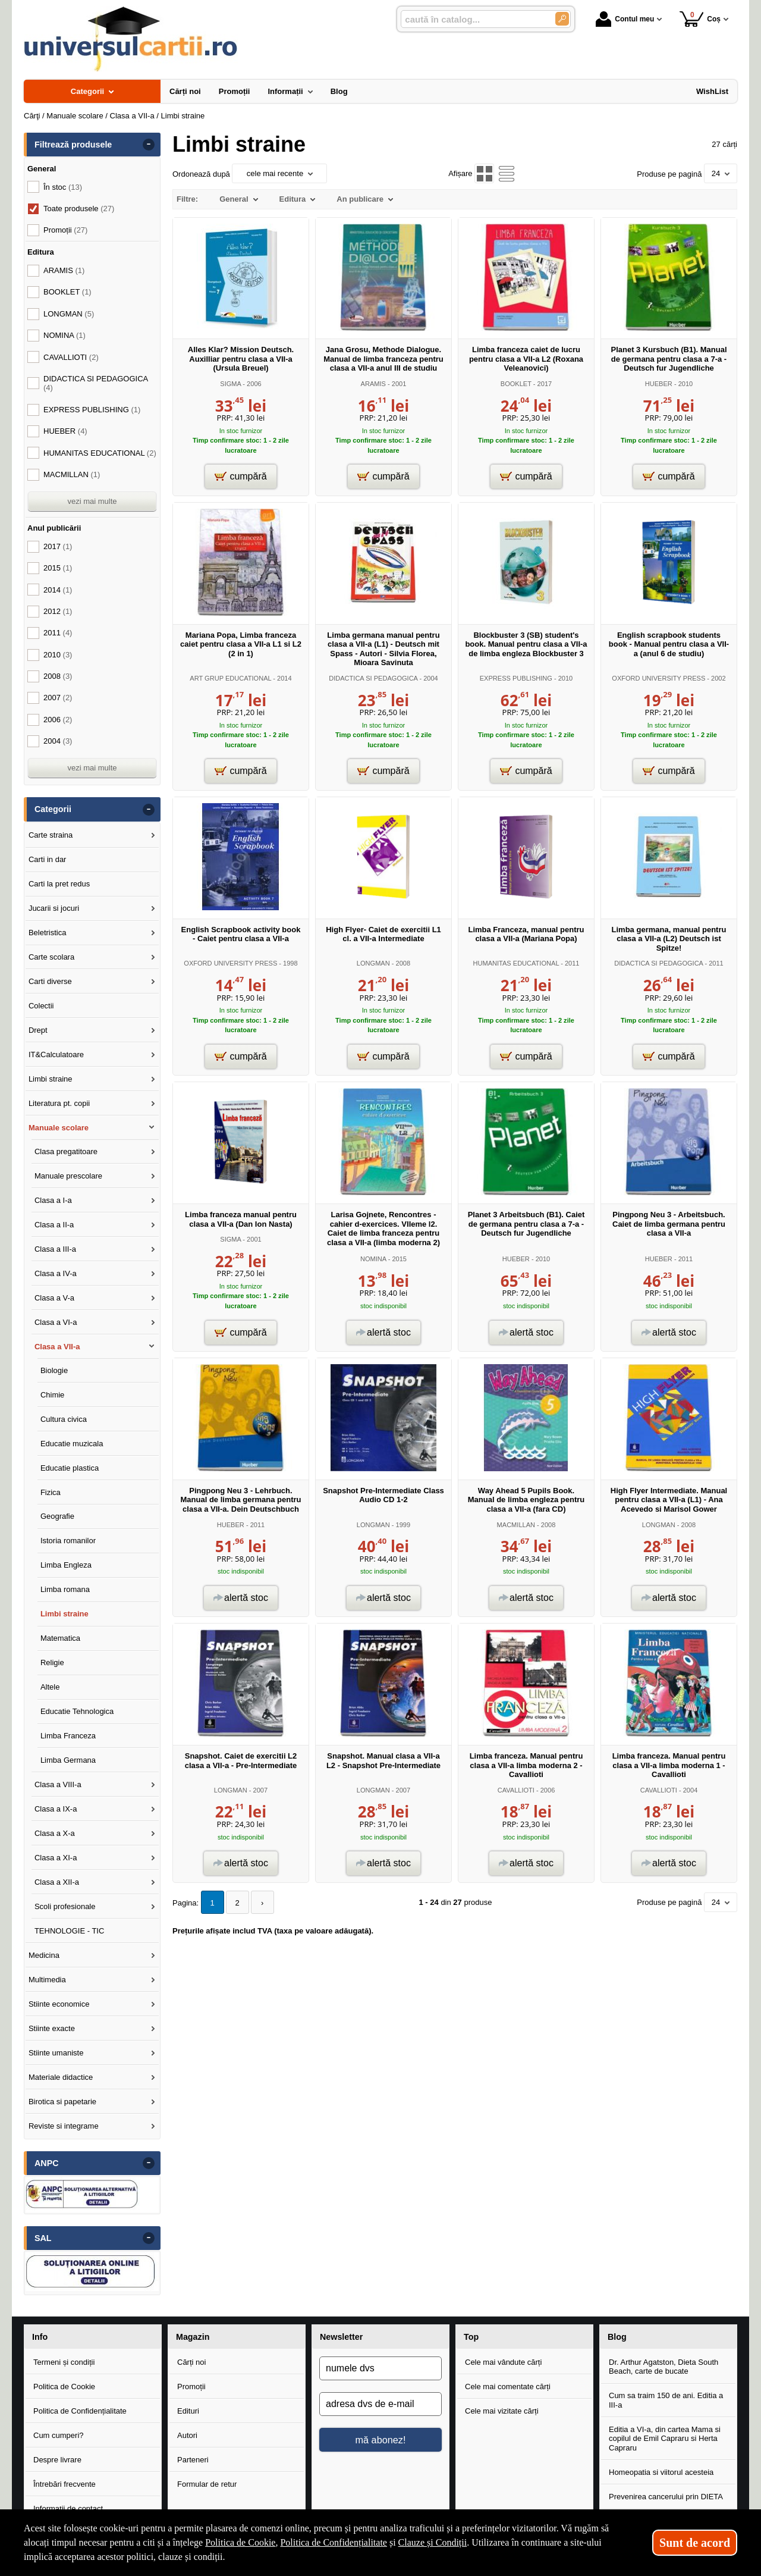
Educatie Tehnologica (77, 1711)
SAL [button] (43, 2238)
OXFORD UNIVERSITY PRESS (658, 678)
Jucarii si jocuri (54, 908)
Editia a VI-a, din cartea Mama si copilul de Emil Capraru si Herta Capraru (665, 2438)
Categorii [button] (52, 809)
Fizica (50, 1492)
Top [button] (471, 2337)
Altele (50, 1686)
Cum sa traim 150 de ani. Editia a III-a (666, 2400)
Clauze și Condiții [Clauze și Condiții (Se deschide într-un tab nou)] (432, 2542)
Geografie (57, 1516)
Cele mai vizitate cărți (502, 2410)
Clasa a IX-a (55, 1808)
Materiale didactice (61, 2077)
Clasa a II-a (54, 1224)
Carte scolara (51, 956)
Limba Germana (68, 1760)
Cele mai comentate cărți (508, 2386)
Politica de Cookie (64, 2386)
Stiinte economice (59, 2004)
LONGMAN (373, 963)
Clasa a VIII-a (57, 1784)
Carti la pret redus (59, 883)
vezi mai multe (92, 501)
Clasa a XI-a (55, 1857)
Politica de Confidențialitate (80, 2410)
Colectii (41, 1005)
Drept (38, 1030)
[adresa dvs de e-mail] (380, 2404)
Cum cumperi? (58, 2435)
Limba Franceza (68, 1735)
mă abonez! (381, 2439)
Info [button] (40, 2337)
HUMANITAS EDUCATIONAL (516, 963)
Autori (187, 2435)
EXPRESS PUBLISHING (516, 678)
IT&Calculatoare (56, 1054)
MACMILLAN (516, 1524)
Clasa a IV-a (55, 1273)
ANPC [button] (46, 2163)
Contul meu (625, 19)
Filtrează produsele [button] (73, 144)
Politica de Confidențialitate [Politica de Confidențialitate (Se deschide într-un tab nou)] (333, 2542)
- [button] (148, 145)
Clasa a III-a (55, 1249)
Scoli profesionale (65, 1906)
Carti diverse (50, 981)
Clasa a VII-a (57, 1346)
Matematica (60, 1638)
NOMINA (373, 1258)
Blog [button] (617, 2337)
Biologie (54, 1370)
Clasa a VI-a (55, 1322)
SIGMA (230, 383)
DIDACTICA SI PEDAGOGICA (373, 678)
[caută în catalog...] (473, 19)
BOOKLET (516, 383)
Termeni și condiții (64, 2362)
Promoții (191, 2386)
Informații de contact (68, 2508)
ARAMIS (373, 383)
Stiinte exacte (52, 2028)
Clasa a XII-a (56, 1882)
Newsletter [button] (341, 2337)
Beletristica (48, 932)
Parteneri (193, 2459)
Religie (52, 1662)
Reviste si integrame (64, 2125)
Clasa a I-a (53, 1200)
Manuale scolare (59, 1127)
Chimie (52, 1394)
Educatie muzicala (71, 1443)
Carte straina (51, 835)
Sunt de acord (694, 2542)
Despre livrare (57, 2459)
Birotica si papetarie (62, 2101)
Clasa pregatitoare (66, 1151)
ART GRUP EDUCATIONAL (230, 678)
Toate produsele (78, 208)
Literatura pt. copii (59, 1103)
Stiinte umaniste (56, 2052)
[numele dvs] (380, 2368)
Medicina (44, 1955)
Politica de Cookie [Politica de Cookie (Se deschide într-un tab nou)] (240, 2542)
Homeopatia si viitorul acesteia (661, 2472)
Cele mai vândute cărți (503, 2362)
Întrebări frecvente (64, 2484)
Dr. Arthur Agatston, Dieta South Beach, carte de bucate (663, 2367)
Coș (700, 19)
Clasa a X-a (54, 1833)
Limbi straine (51, 1078)
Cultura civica (63, 1419)
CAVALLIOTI (516, 1790)
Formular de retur (207, 2484)
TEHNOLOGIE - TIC (69, 1930)
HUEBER (658, 383)
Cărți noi (191, 2362)
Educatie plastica (69, 1468)
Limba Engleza (66, 1564)
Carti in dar (48, 859)
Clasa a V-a (54, 1297)
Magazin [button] (192, 2337)
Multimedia (47, 1979)
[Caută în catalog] (562, 19)
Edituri (188, 2410)
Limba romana (65, 1589)
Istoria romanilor (68, 1540)
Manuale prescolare (68, 1175)
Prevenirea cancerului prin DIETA (666, 2496)
